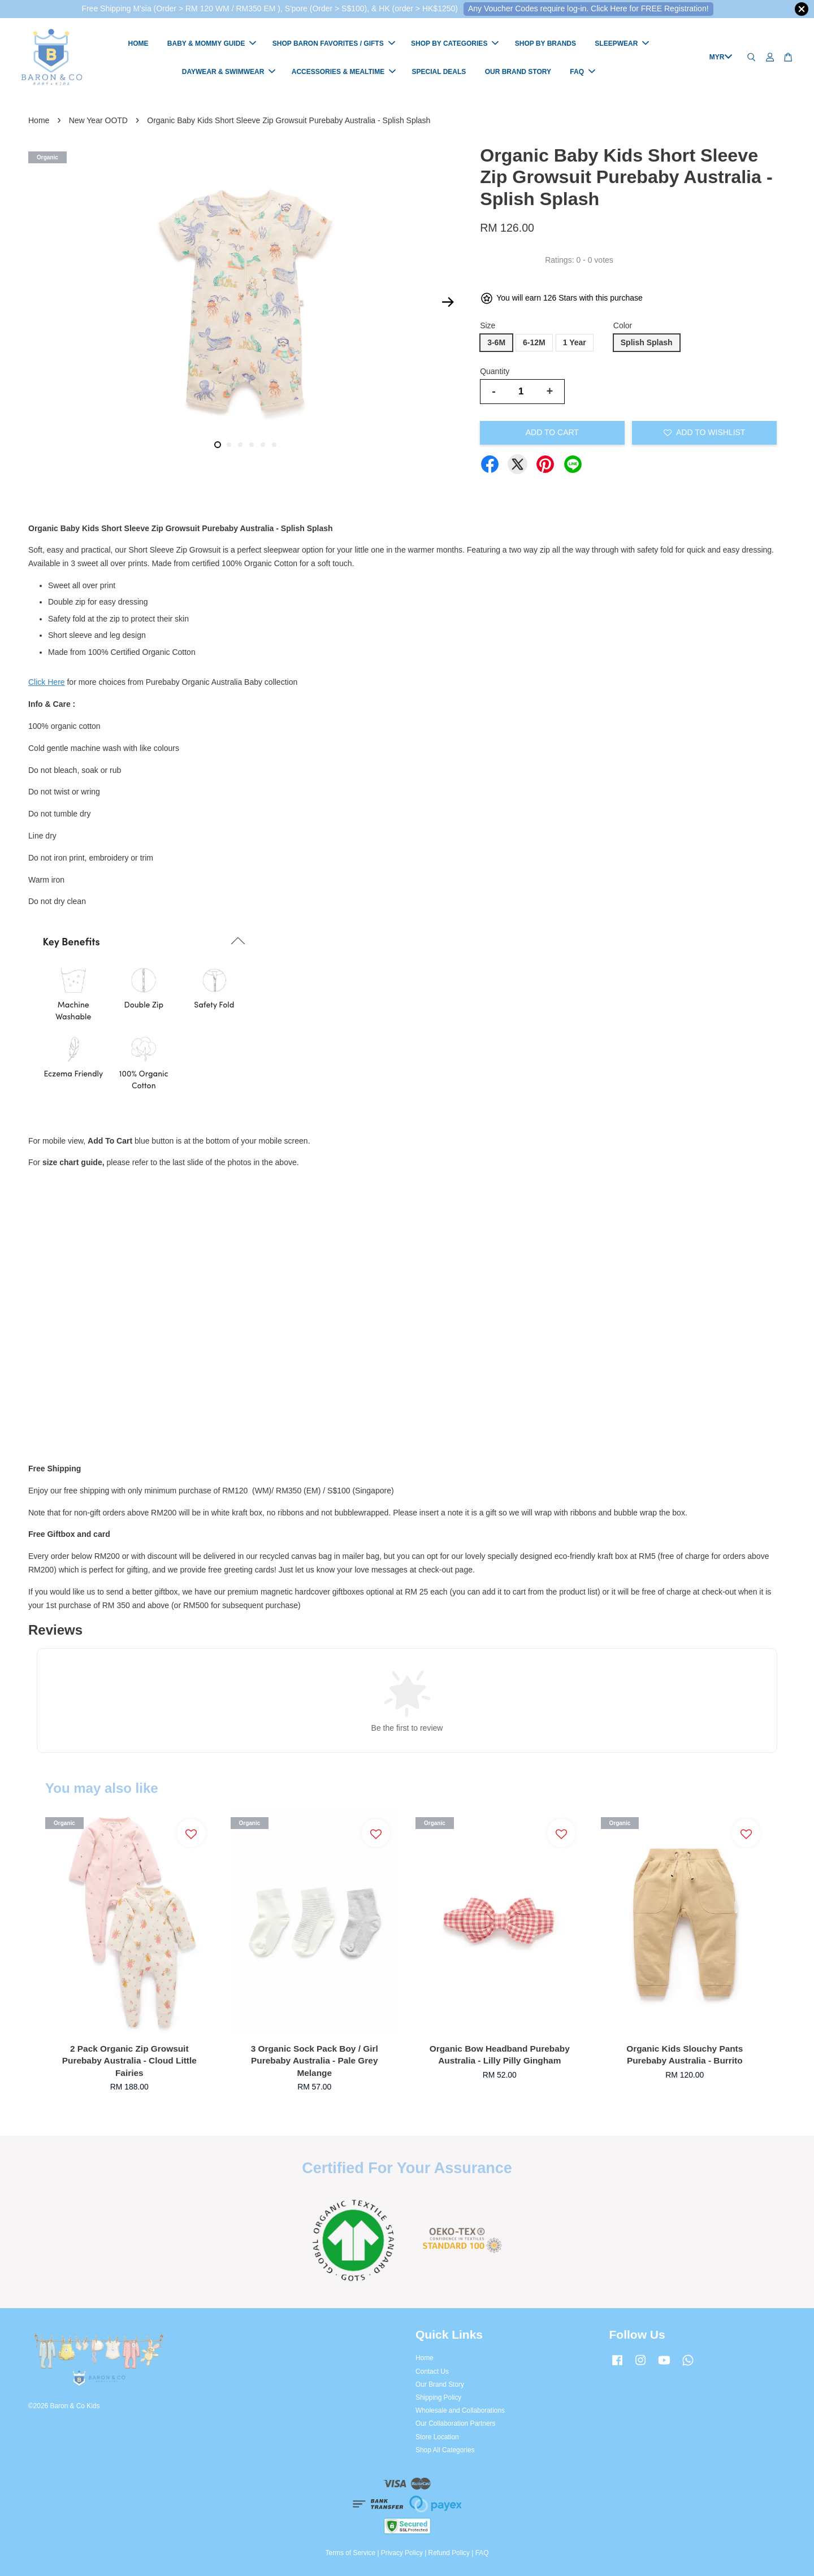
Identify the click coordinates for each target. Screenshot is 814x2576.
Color (622, 325)
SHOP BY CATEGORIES (455, 43)
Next (448, 302)
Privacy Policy (402, 2553)
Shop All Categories (444, 2450)
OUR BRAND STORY (518, 72)
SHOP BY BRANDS (545, 43)
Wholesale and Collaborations (460, 2410)
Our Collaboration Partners (455, 2423)
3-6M (496, 342)
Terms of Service (351, 2553)
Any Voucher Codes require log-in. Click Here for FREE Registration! (588, 8)
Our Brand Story (439, 2384)
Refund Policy (449, 2553)
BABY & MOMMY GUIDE (212, 43)
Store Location (437, 2437)
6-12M (534, 342)
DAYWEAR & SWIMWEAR (229, 72)
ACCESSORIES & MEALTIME (344, 72)
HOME (138, 43)
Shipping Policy (438, 2397)
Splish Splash (647, 342)
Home (38, 120)
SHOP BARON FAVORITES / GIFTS (333, 43)
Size (487, 325)
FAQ (582, 72)
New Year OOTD (98, 120)
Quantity (494, 371)
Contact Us (432, 2371)
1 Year (574, 342)
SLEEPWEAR (622, 43)
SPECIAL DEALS (439, 72)
